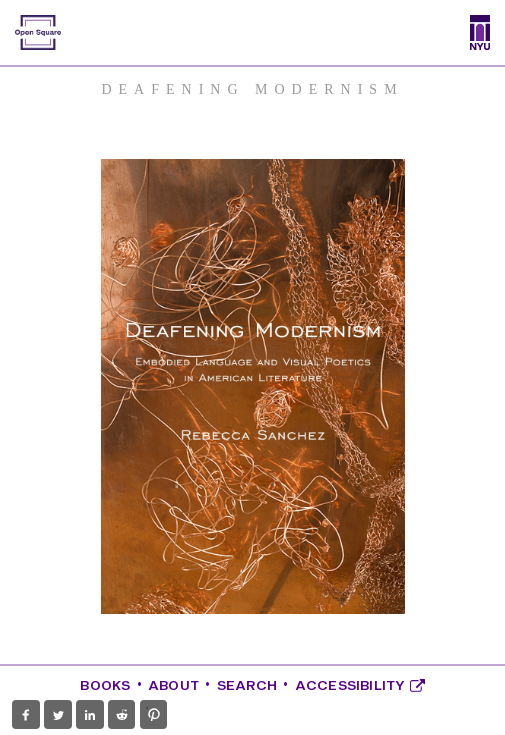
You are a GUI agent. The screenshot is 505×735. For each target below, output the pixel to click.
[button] (25, 715)
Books (105, 685)
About (173, 685)
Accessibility (360, 685)
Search (247, 685)
